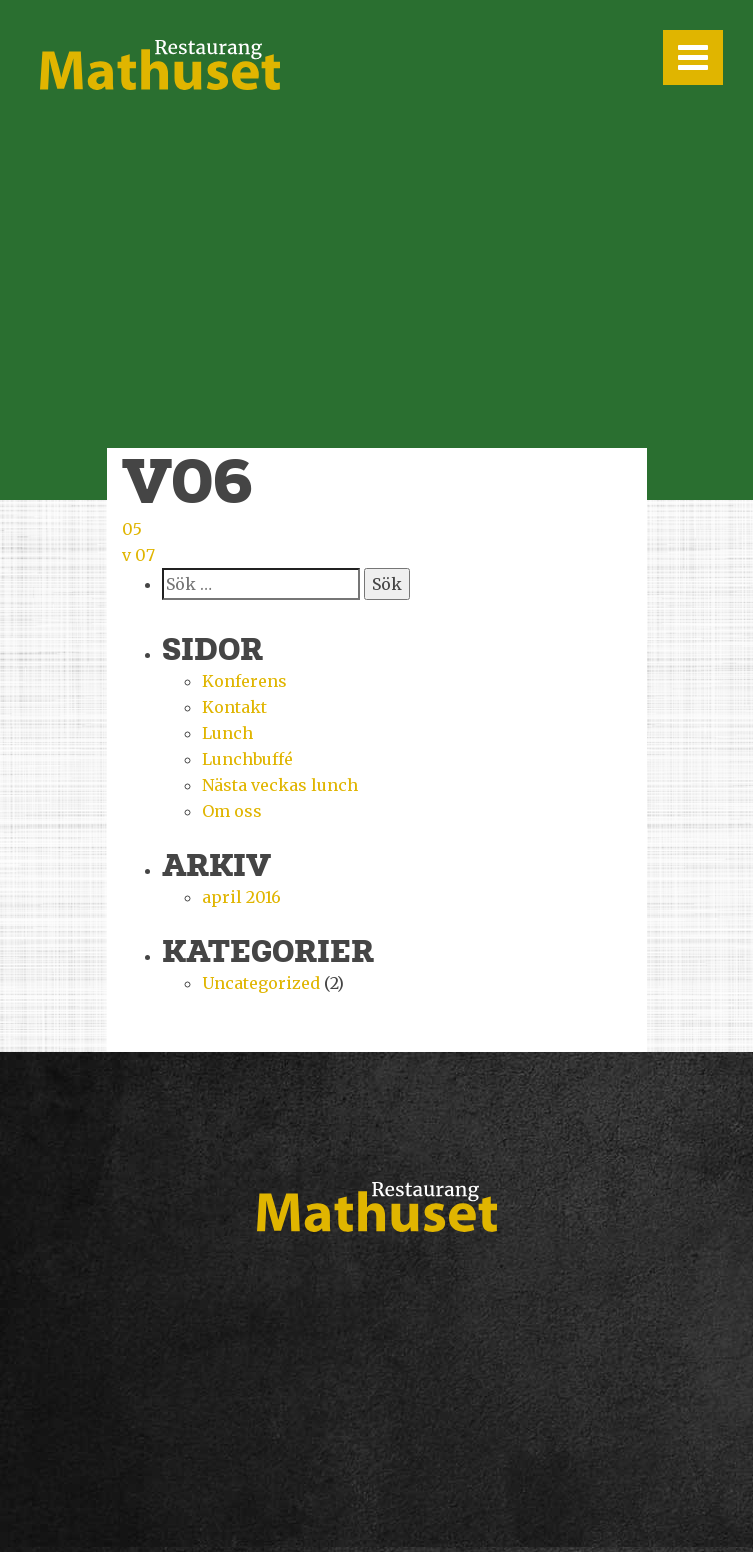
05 (132, 529)
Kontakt (234, 707)
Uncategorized (261, 983)
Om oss (232, 811)
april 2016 (241, 897)
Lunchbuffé (247, 759)
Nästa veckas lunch (280, 785)
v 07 (138, 555)
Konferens (244, 681)
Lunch (227, 733)
